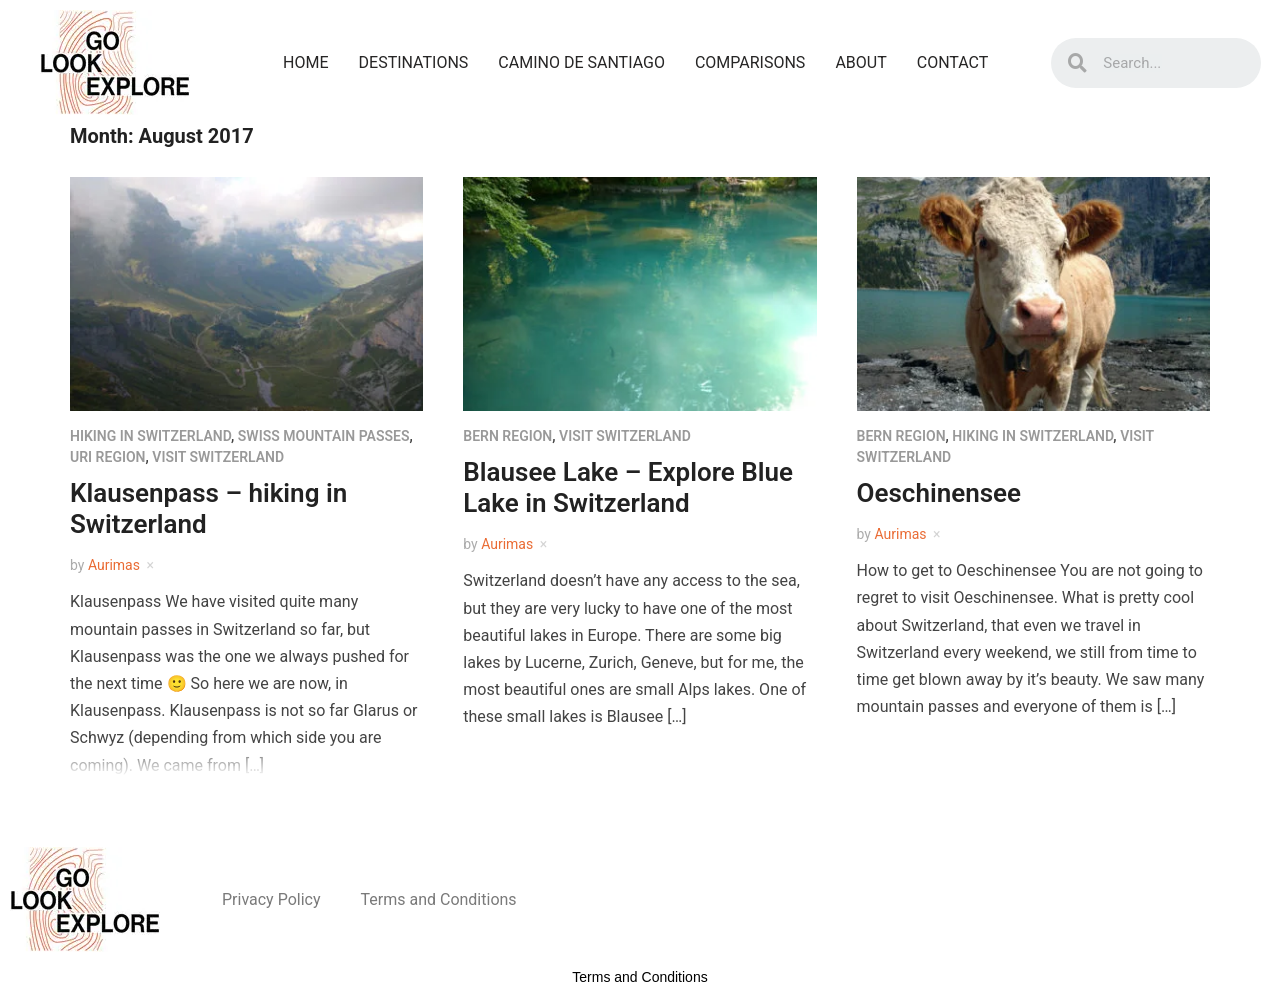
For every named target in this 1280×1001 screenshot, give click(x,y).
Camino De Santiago (581, 62)
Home (305, 62)
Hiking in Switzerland (150, 436)
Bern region (507, 436)
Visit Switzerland (218, 457)
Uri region (108, 457)
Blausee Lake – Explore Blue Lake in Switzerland (628, 487)
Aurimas (114, 565)
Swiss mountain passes (324, 436)
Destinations (414, 62)
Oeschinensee (939, 493)
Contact (953, 62)
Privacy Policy (271, 899)
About (860, 62)
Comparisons (750, 62)
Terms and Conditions (439, 899)
